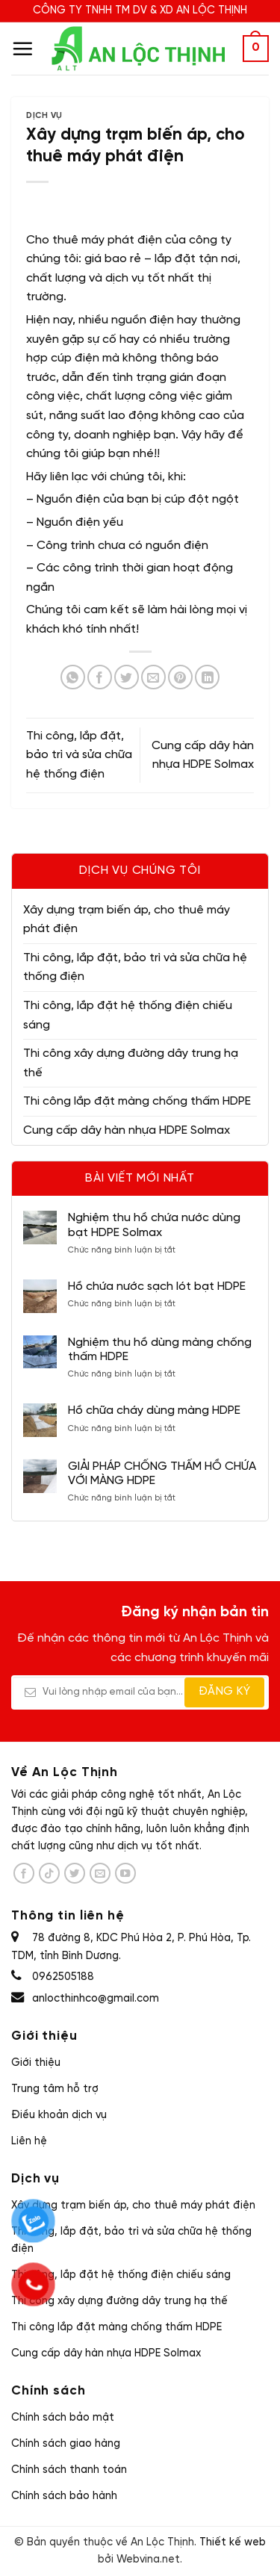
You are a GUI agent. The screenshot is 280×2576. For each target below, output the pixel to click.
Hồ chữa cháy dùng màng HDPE (154, 1410)
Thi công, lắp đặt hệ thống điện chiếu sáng (127, 1015)
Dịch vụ (44, 115)
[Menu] (22, 48)
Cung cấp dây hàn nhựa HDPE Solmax (126, 1130)
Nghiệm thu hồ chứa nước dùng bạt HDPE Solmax (154, 1224)
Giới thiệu (35, 2063)
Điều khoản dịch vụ (59, 2115)
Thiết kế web (232, 2542)
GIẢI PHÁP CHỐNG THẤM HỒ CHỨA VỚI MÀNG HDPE (162, 1473)
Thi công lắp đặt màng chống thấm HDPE (137, 1101)
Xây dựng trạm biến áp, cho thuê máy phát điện (126, 920)
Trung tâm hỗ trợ (55, 2089)
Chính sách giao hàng (65, 2444)
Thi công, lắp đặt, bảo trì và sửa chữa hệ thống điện (135, 968)
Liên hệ (29, 2141)
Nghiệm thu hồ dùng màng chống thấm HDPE (160, 1349)
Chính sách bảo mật (62, 2418)
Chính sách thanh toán (69, 2470)
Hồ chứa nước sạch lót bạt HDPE (157, 1286)
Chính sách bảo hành (64, 2496)
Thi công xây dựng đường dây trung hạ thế (130, 1063)
